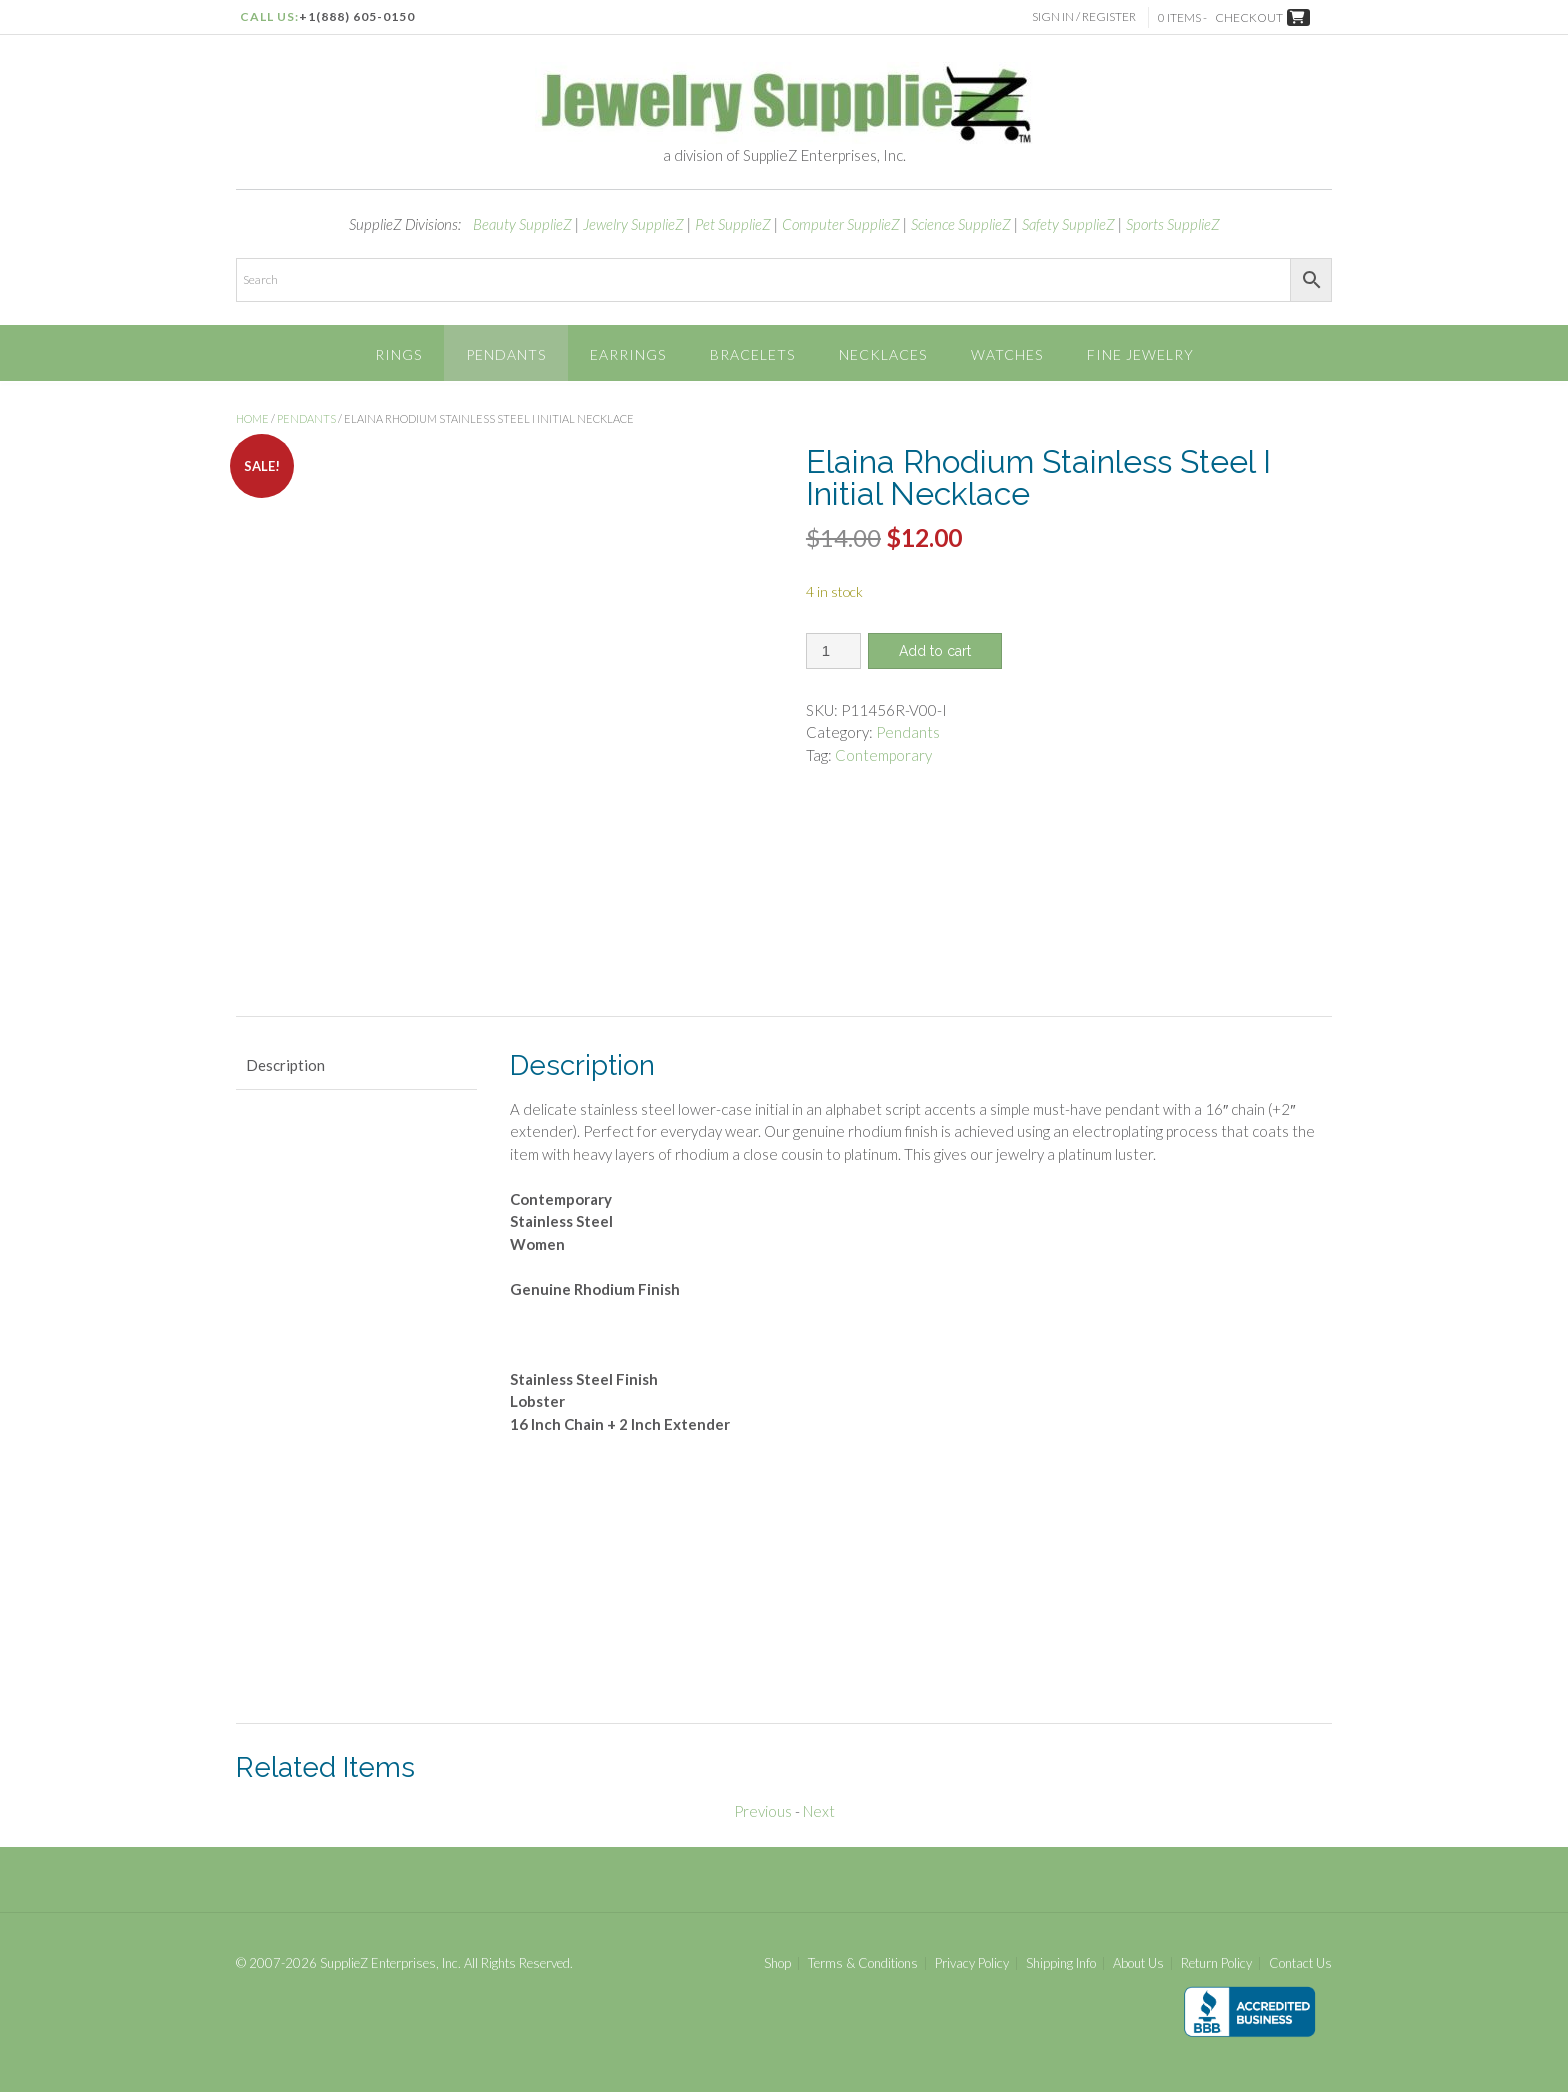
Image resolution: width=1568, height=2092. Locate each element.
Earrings (628, 354)
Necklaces (883, 354)
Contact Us (1300, 1963)
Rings (398, 354)
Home (252, 418)
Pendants (506, 354)
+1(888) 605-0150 (357, 16)
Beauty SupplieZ (522, 224)
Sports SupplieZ (1173, 224)
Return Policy (1216, 1963)
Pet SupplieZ (733, 224)
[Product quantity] (833, 651)
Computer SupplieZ (841, 224)
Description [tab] (285, 1065)
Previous (763, 1811)
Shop (777, 1963)
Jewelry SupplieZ (633, 224)
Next (819, 1811)
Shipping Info (1061, 1963)
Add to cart (935, 651)
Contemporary (883, 755)
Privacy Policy (972, 1963)
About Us (1138, 1963)
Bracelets (752, 354)
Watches (1007, 354)
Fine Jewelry (1140, 354)
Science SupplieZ (961, 224)
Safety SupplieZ (1068, 224)
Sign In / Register (1087, 16)
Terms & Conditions (863, 1963)
